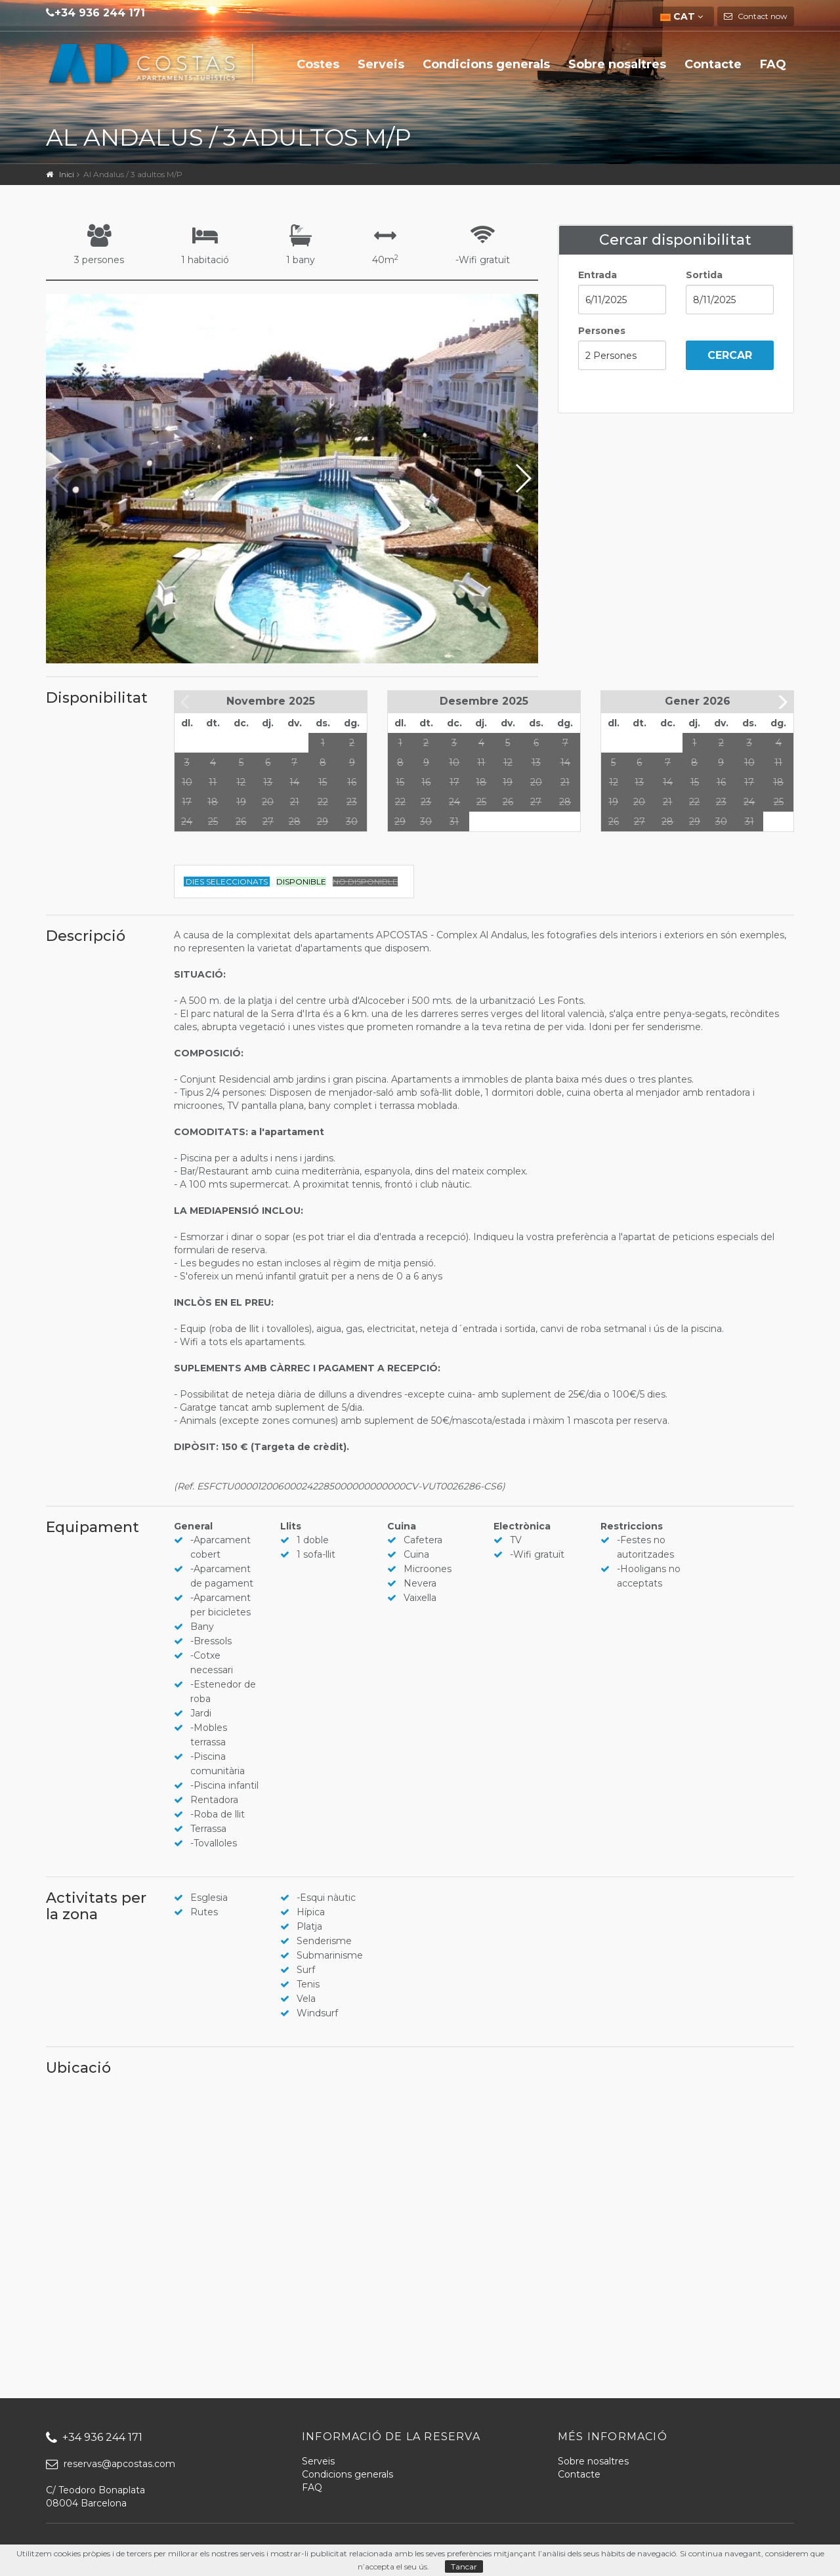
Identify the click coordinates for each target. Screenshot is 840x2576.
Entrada (597, 275)
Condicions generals (486, 64)
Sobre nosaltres (617, 64)
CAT (679, 16)
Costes (318, 64)
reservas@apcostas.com (110, 2464)
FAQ (773, 64)
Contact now (762, 16)
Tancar (464, 2566)
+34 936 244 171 (99, 13)
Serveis (381, 64)
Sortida (704, 275)
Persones (601, 331)
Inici (66, 174)
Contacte (713, 64)
